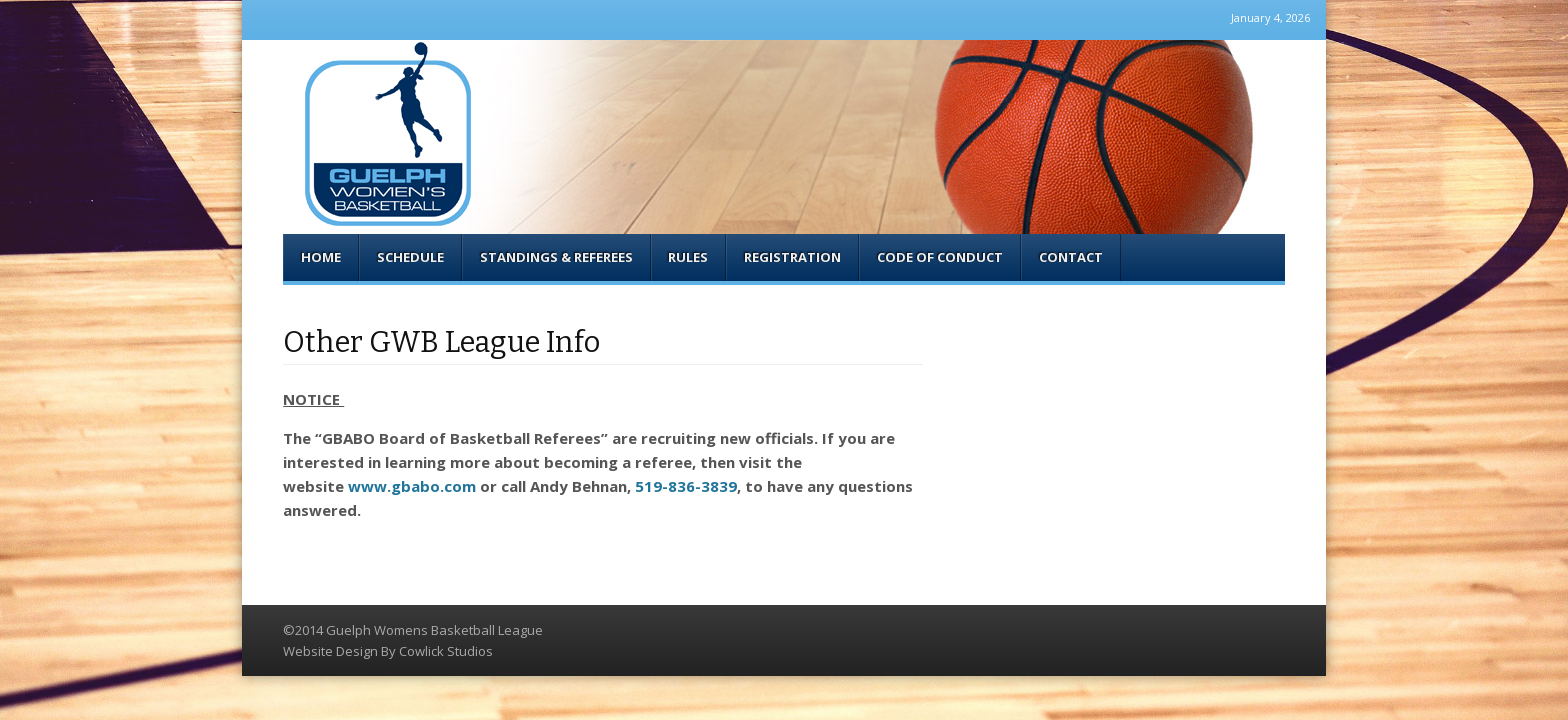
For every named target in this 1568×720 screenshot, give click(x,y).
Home (321, 257)
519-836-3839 (686, 486)
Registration (792, 257)
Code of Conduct (940, 257)
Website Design (330, 651)
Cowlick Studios (446, 651)
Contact (1071, 257)
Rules (688, 257)
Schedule (410, 257)
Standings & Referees (556, 257)
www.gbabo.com (412, 486)
